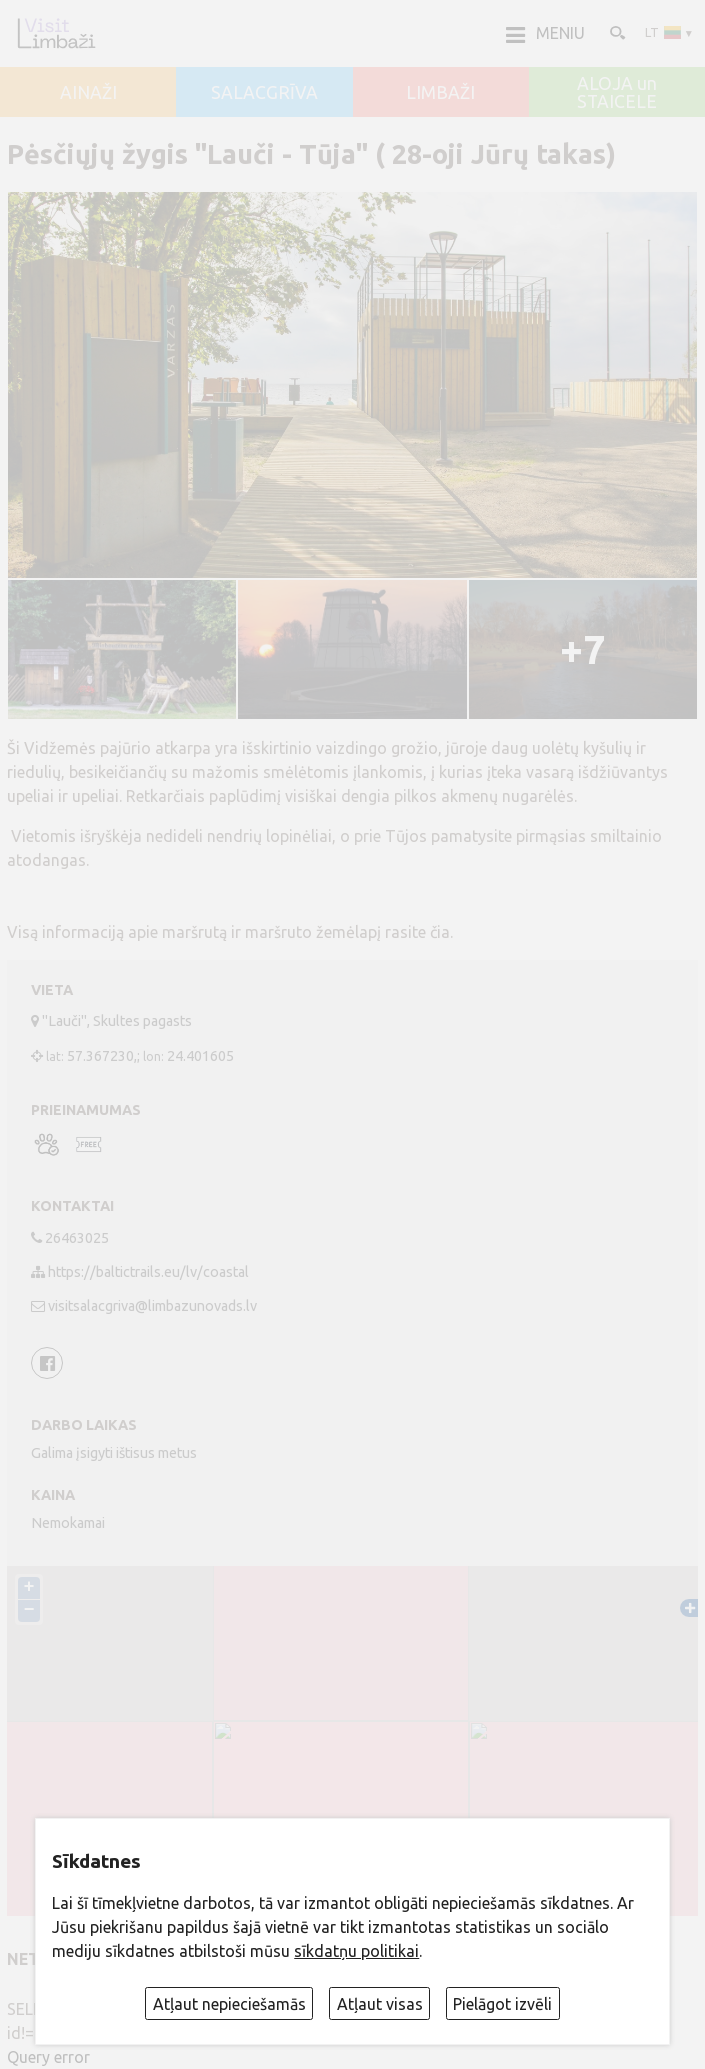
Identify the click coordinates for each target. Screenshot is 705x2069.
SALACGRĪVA (264, 93)
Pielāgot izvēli (502, 2004)
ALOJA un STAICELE (617, 92)
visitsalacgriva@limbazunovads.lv (152, 1306)
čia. (441, 932)
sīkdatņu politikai (356, 1951)
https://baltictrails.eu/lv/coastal (148, 1272)
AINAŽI (88, 93)
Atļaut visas (380, 2004)
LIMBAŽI (440, 93)
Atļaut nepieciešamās (229, 2004)
